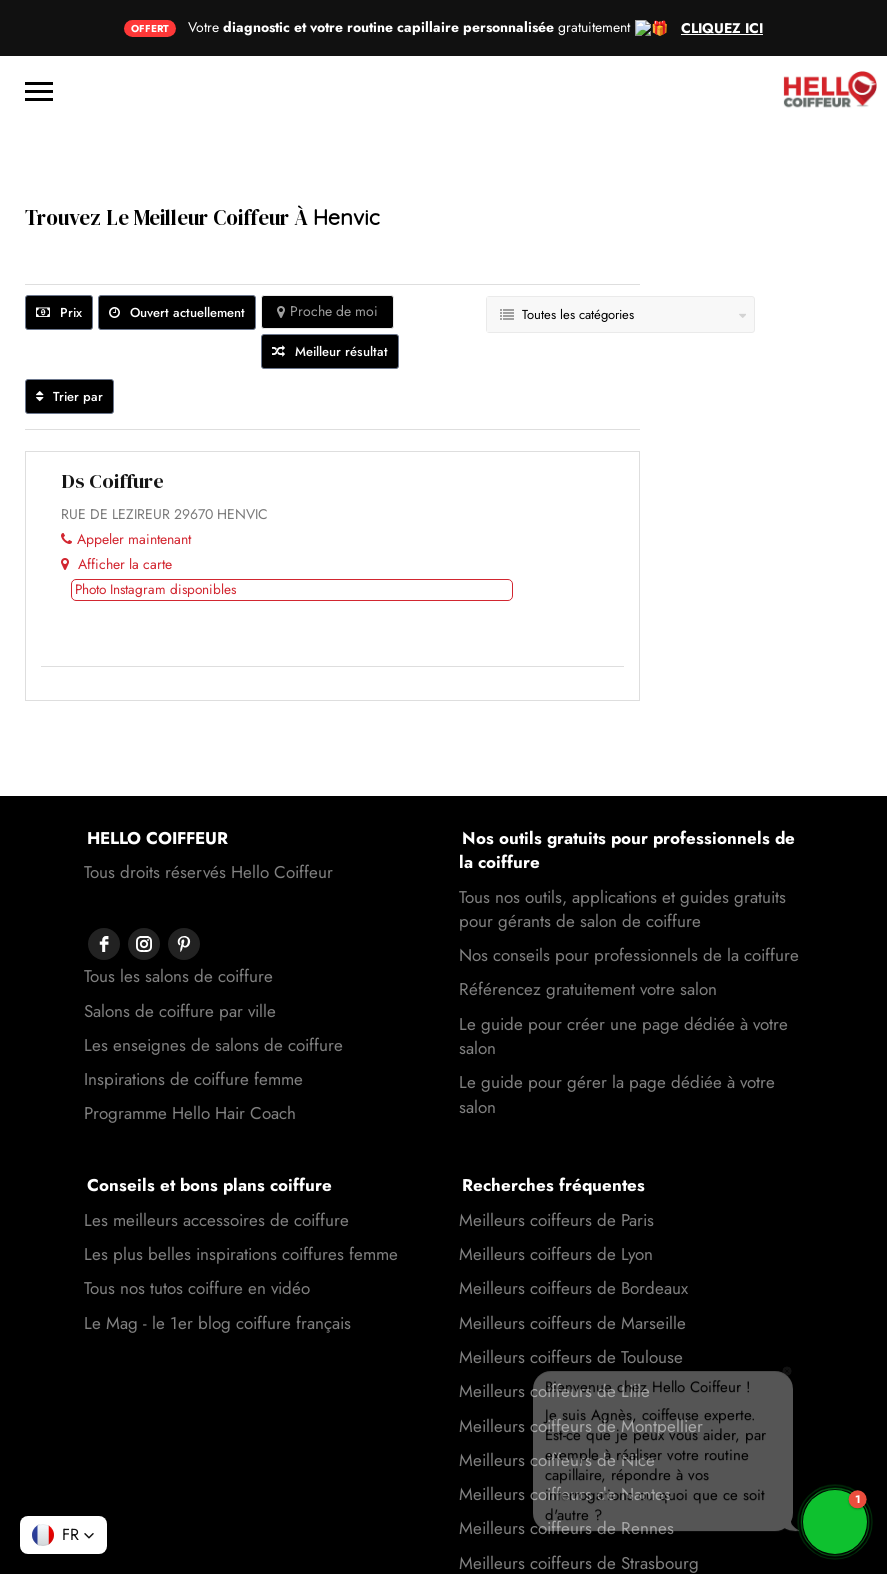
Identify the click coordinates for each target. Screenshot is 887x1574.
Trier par (69, 340)
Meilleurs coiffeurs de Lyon (556, 1198)
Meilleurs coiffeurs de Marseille (572, 1267)
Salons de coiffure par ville (180, 915)
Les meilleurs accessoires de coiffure (216, 1164)
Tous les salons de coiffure (178, 880)
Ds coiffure (112, 425)
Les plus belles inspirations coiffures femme (241, 1198)
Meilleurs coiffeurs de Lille (554, 1335)
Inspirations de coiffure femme (193, 983)
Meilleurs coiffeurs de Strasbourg (579, 1507)
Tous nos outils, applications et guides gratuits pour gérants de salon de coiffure (622, 853)
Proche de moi (327, 255)
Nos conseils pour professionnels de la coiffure (629, 899)
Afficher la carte (116, 508)
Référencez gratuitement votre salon (588, 933)
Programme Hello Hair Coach (190, 1017)
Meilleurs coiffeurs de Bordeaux (573, 1232)
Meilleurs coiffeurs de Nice (557, 1404)
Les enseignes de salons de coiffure (213, 949)
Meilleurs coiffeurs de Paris (556, 1164)
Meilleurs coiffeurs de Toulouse (571, 1301)
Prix (59, 256)
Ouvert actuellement (177, 256)
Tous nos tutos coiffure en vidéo (197, 1232)
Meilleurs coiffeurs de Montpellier (581, 1370)
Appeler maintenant (126, 483)
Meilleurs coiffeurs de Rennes (566, 1472)
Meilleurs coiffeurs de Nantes (565, 1438)
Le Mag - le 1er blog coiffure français (217, 1267)
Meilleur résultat (330, 295)
